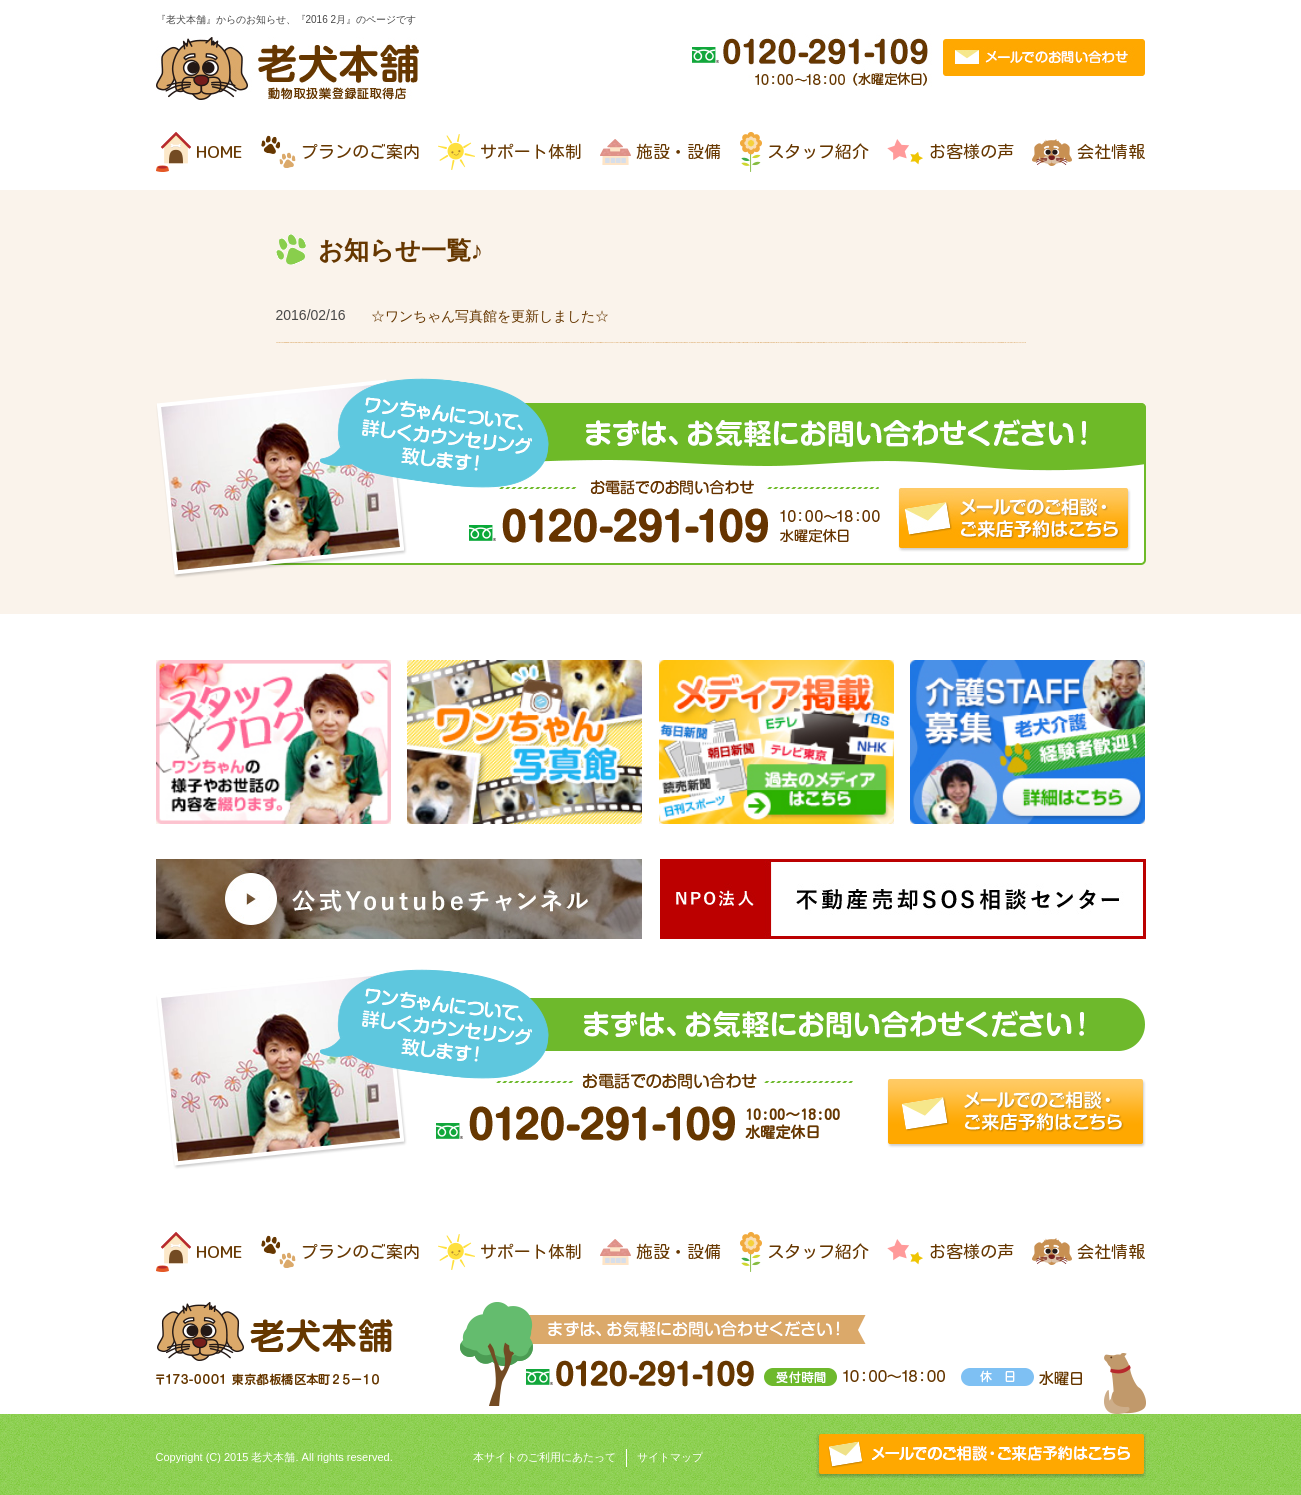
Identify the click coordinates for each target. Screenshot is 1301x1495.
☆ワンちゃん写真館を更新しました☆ (490, 316)
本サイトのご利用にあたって (544, 1457)
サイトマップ (670, 1457)
